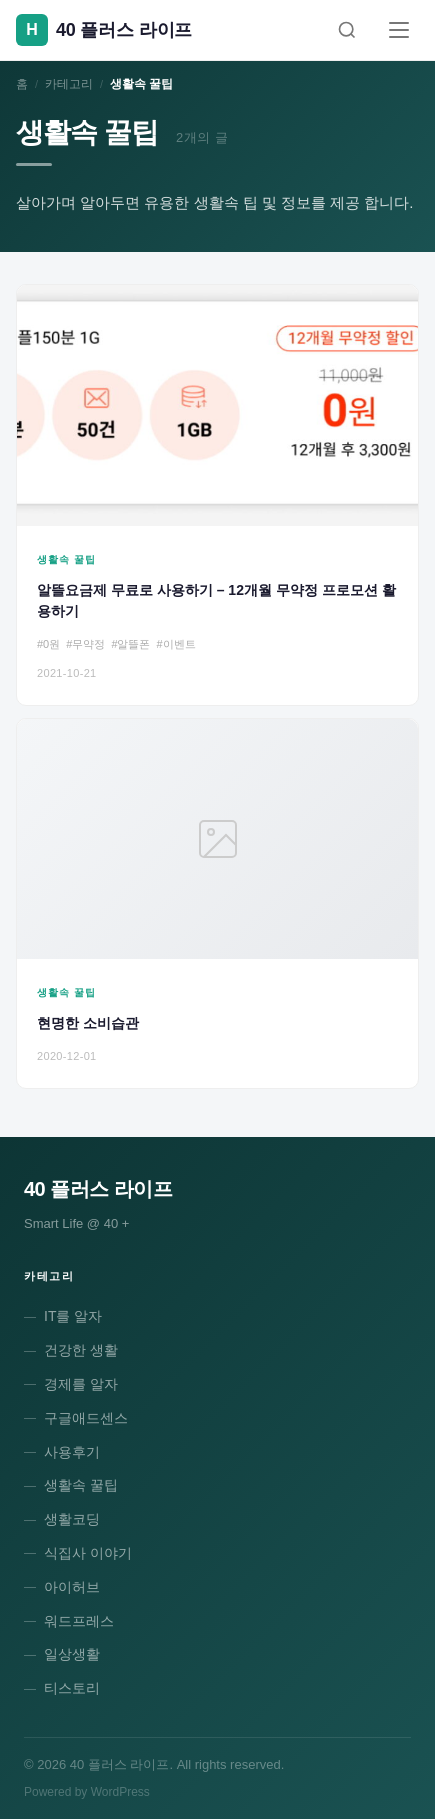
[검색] (347, 30)
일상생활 (72, 1654)
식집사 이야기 (88, 1553)
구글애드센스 (86, 1418)
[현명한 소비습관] (217, 903)
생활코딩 (72, 1519)
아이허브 (72, 1587)
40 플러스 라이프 (98, 1189)
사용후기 (72, 1452)
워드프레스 (79, 1621)
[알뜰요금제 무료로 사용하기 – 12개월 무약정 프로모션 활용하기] (217, 495)
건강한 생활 (81, 1350)
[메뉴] (399, 30)
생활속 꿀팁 (81, 1485)
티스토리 (72, 1688)
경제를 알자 (81, 1384)
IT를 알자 (73, 1316)
